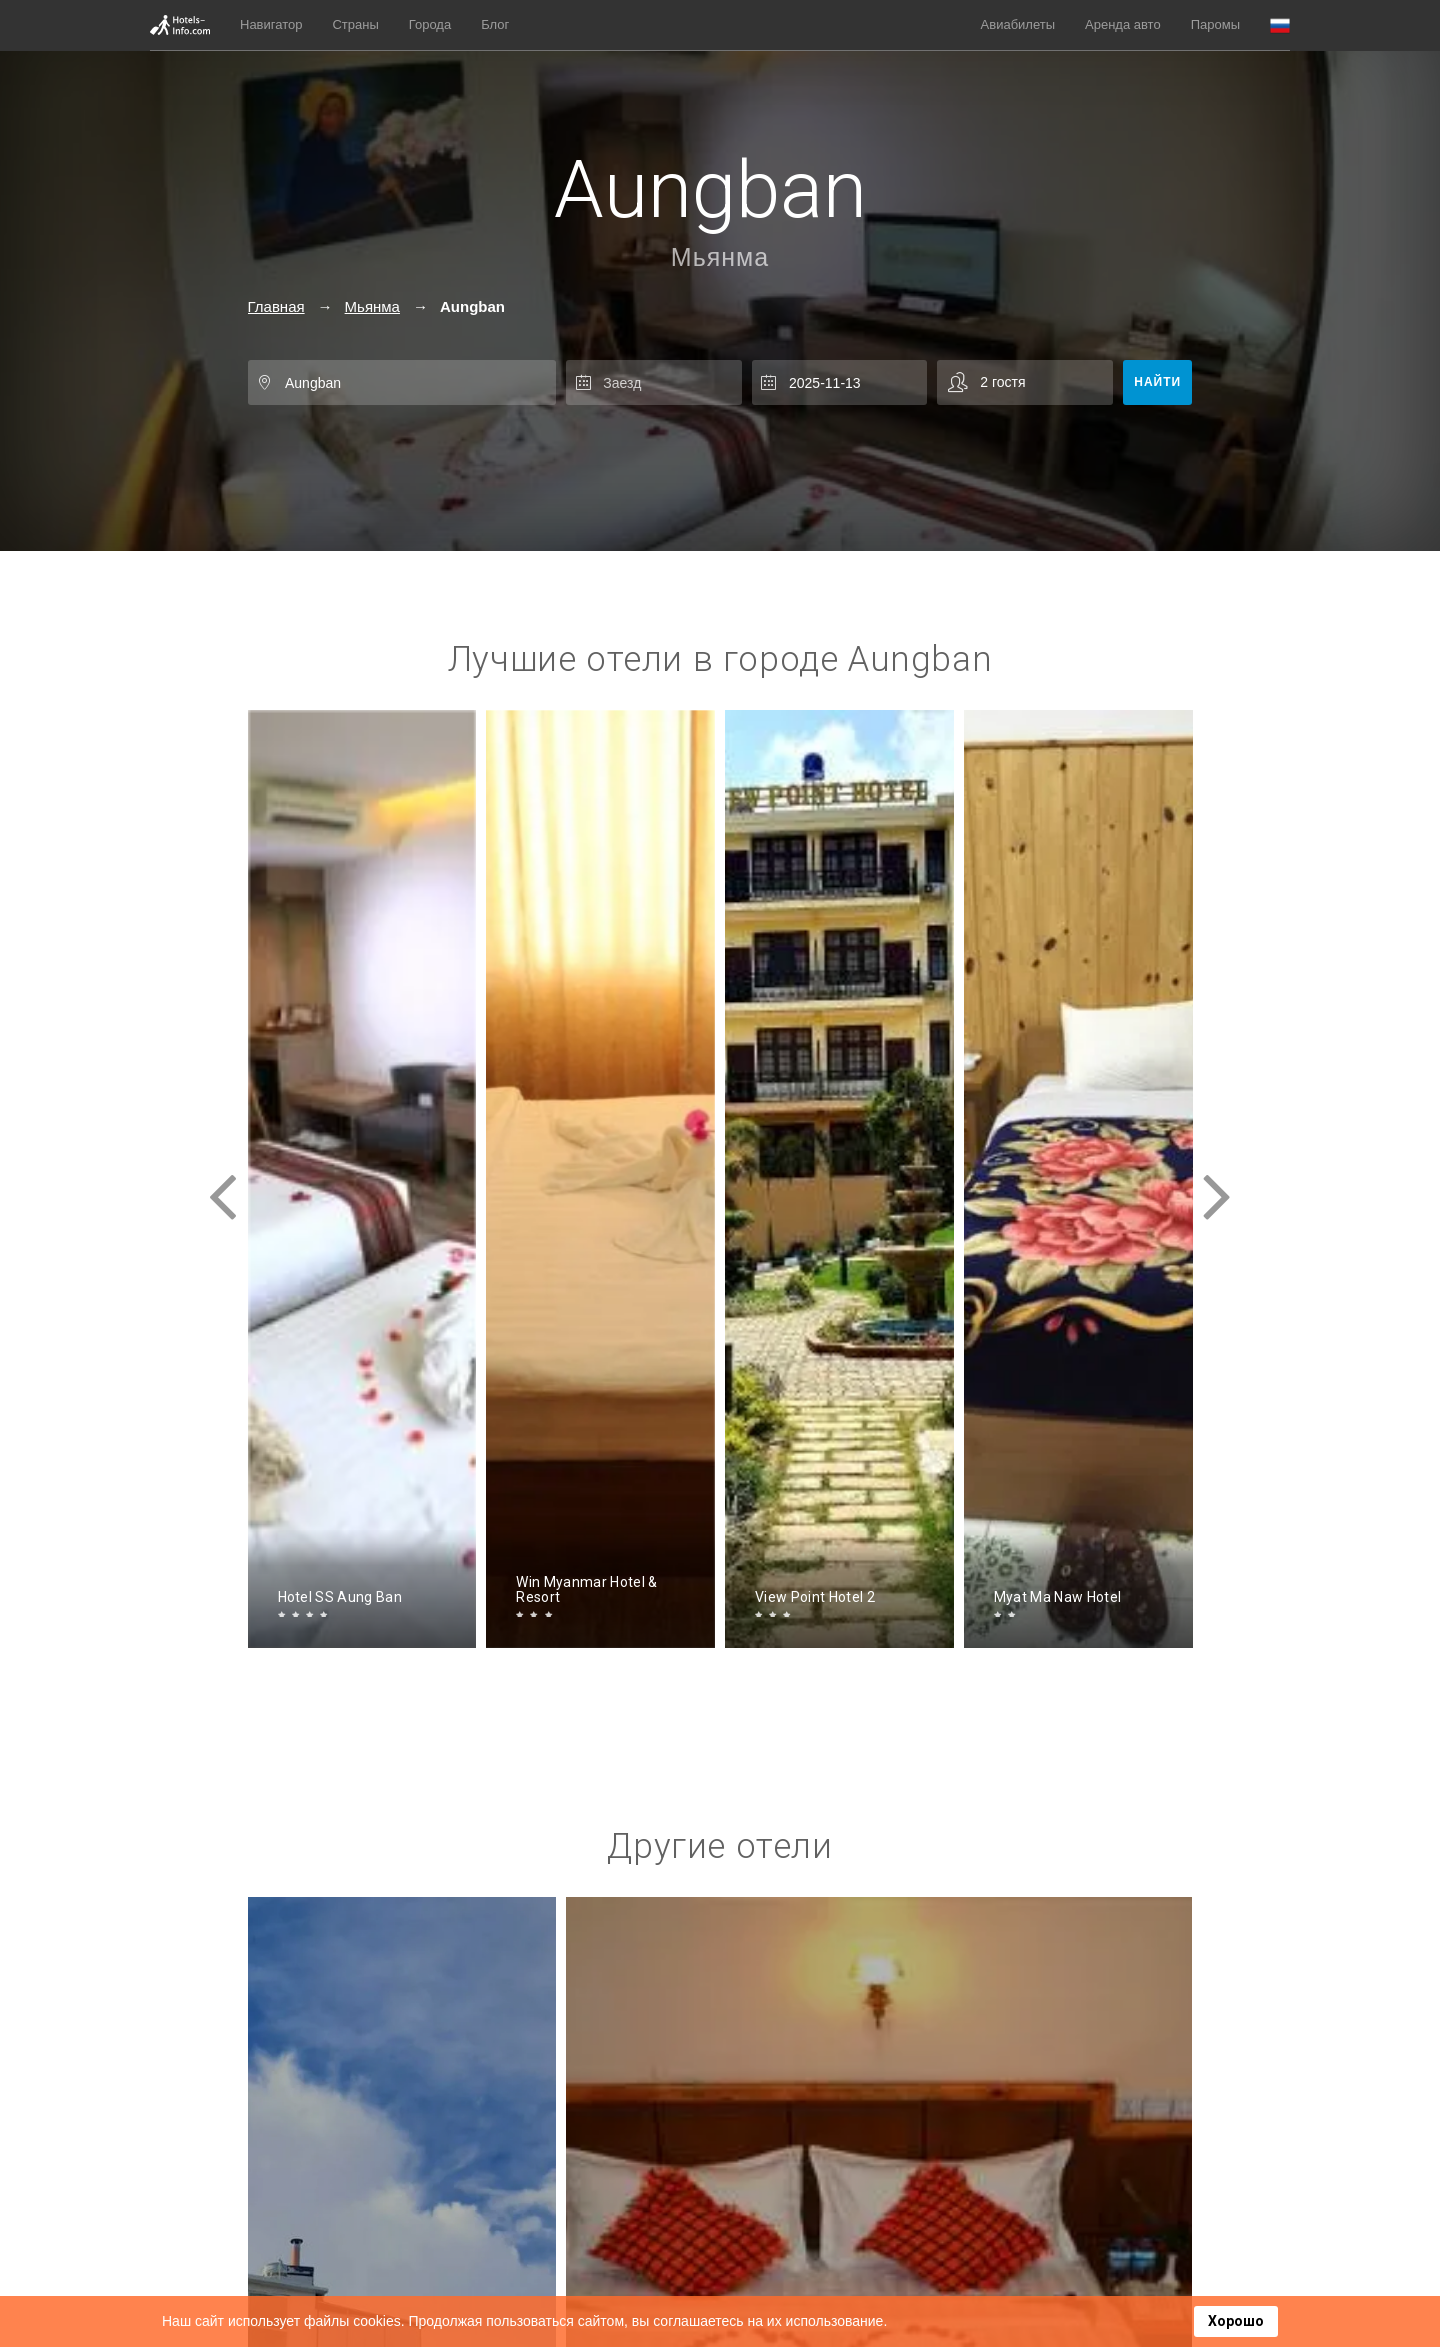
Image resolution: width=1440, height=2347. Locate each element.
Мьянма (720, 257)
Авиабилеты (1018, 24)
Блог (495, 24)
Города (430, 24)
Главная (276, 306)
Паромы (1215, 24)
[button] (1280, 25)
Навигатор (271, 24)
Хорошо (1236, 2321)
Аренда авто (1123, 24)
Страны (355, 24)
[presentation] (223, 1179)
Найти (1157, 382)
